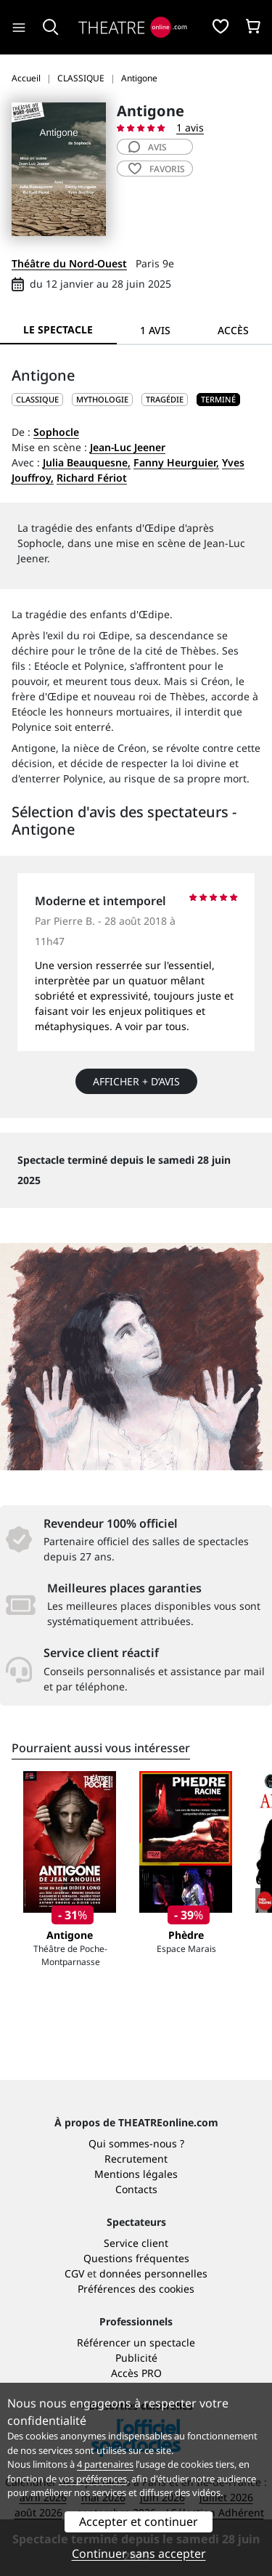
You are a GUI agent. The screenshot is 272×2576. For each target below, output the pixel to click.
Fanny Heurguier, (176, 462)
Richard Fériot (92, 478)
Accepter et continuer (138, 2522)
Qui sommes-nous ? (136, 2143)
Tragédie (165, 399)
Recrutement (136, 2159)
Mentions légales (136, 2174)
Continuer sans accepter (139, 2553)
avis (147, 147)
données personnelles (153, 2273)
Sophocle (56, 432)
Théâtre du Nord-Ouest (69, 263)
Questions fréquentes (136, 2258)
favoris (156, 169)
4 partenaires (105, 2464)
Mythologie (102, 399)
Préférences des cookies (136, 2289)
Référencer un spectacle (136, 2342)
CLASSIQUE (37, 399)
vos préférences (93, 2478)
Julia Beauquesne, (87, 462)
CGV (74, 2273)
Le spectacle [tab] (58, 329)
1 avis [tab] (155, 330)
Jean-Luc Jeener (127, 447)
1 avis (190, 127)
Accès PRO (136, 2373)
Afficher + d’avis (136, 1081)
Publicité (136, 2358)
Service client (136, 2243)
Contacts (136, 2189)
